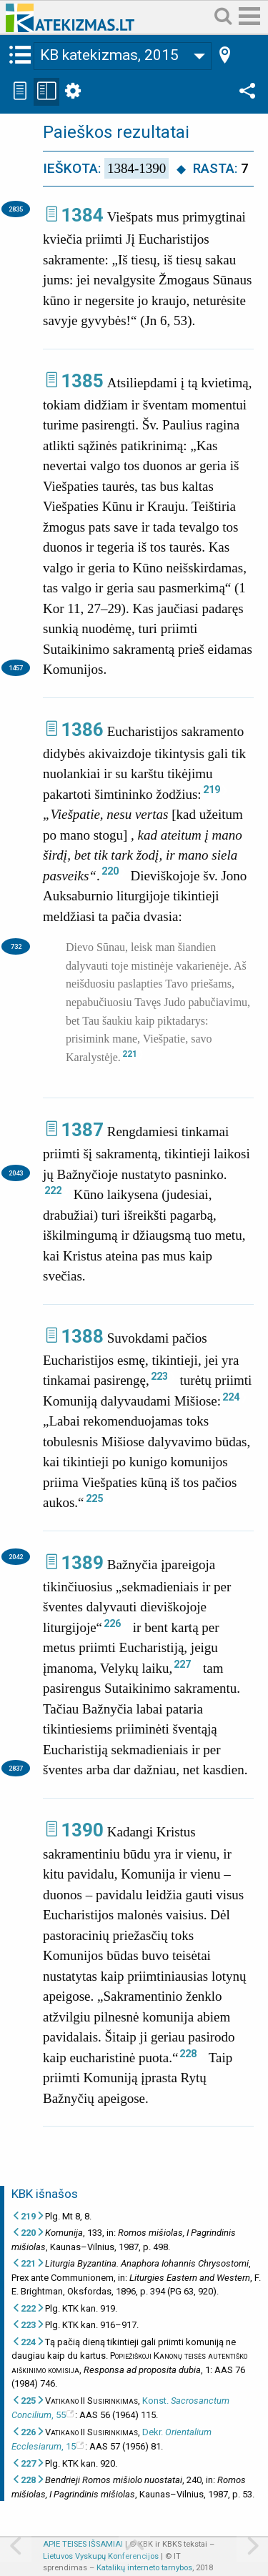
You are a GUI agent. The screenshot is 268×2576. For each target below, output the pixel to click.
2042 (16, 1557)
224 (230, 1397)
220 (110, 871)
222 (52, 1190)
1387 (82, 1129)
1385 (82, 381)
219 (211, 789)
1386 (82, 729)
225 (94, 1498)
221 (129, 1054)
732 (16, 946)
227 (182, 1664)
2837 (16, 1768)
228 (188, 2053)
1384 (82, 215)
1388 (82, 1336)
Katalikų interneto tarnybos (144, 2567)
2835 (16, 209)
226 (112, 1623)
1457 (16, 668)
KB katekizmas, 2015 (109, 55)
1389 (82, 1562)
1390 (82, 1830)
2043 (16, 1173)
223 (159, 1376)
